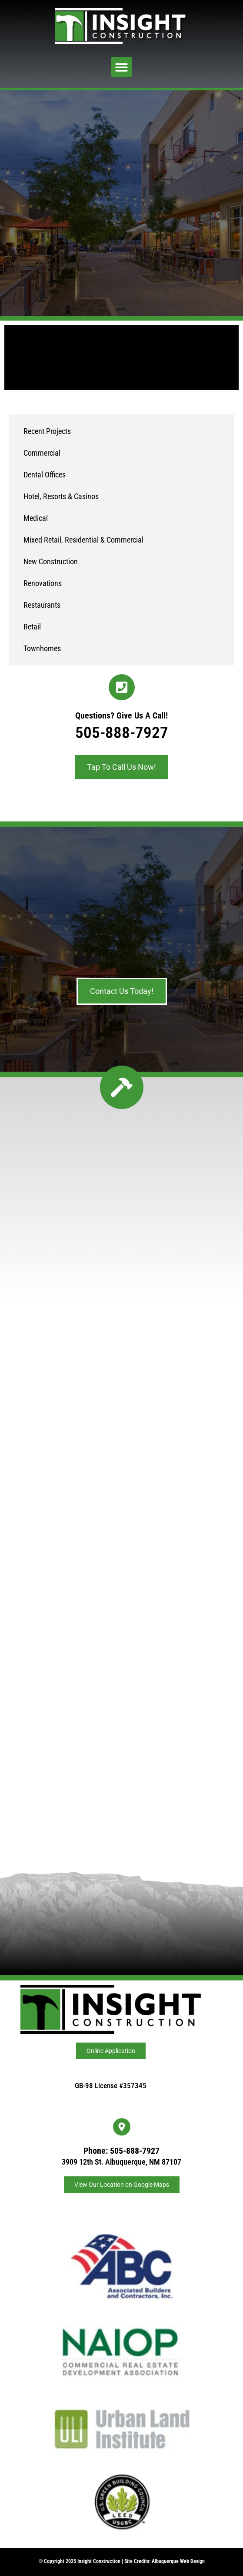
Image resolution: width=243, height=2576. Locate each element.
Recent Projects (47, 431)
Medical (35, 518)
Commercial (41, 452)
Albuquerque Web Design (178, 2561)
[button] (121, 67)
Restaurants (41, 604)
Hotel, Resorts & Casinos (61, 496)
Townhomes (42, 648)
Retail (32, 626)
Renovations (42, 583)
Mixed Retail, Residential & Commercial (83, 539)
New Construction (50, 561)
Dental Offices (44, 474)
